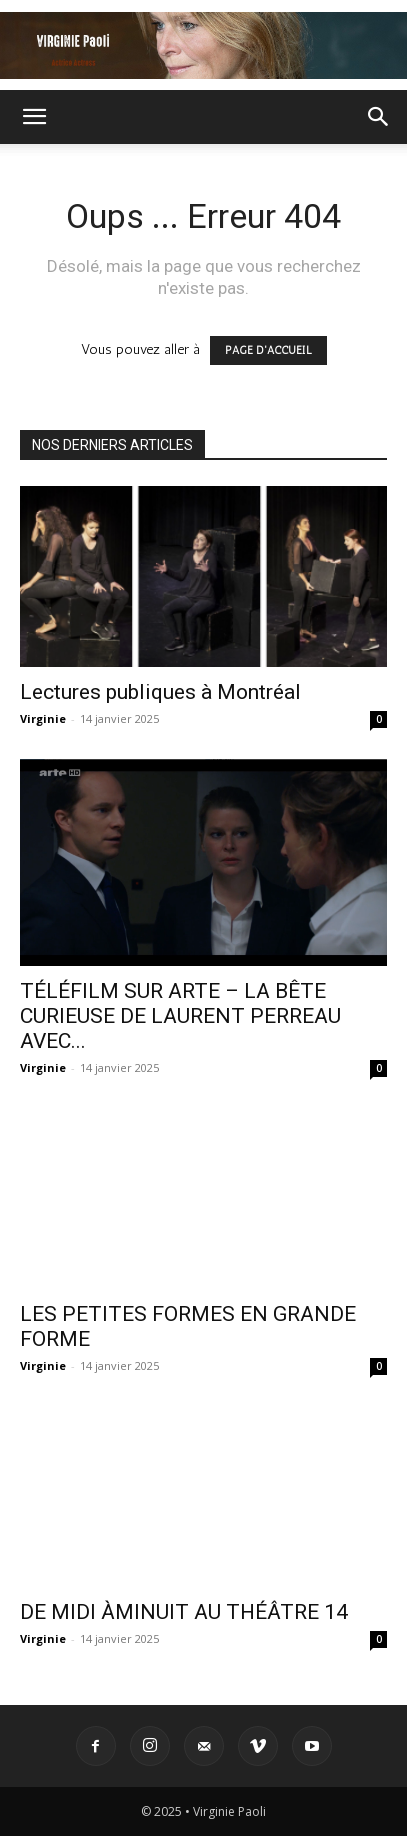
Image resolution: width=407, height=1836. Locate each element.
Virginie (43, 718)
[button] (34, 117)
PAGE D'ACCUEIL (268, 350)
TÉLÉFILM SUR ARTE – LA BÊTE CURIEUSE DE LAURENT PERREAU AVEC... (180, 1016)
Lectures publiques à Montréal (160, 692)
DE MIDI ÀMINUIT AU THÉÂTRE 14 (184, 1612)
